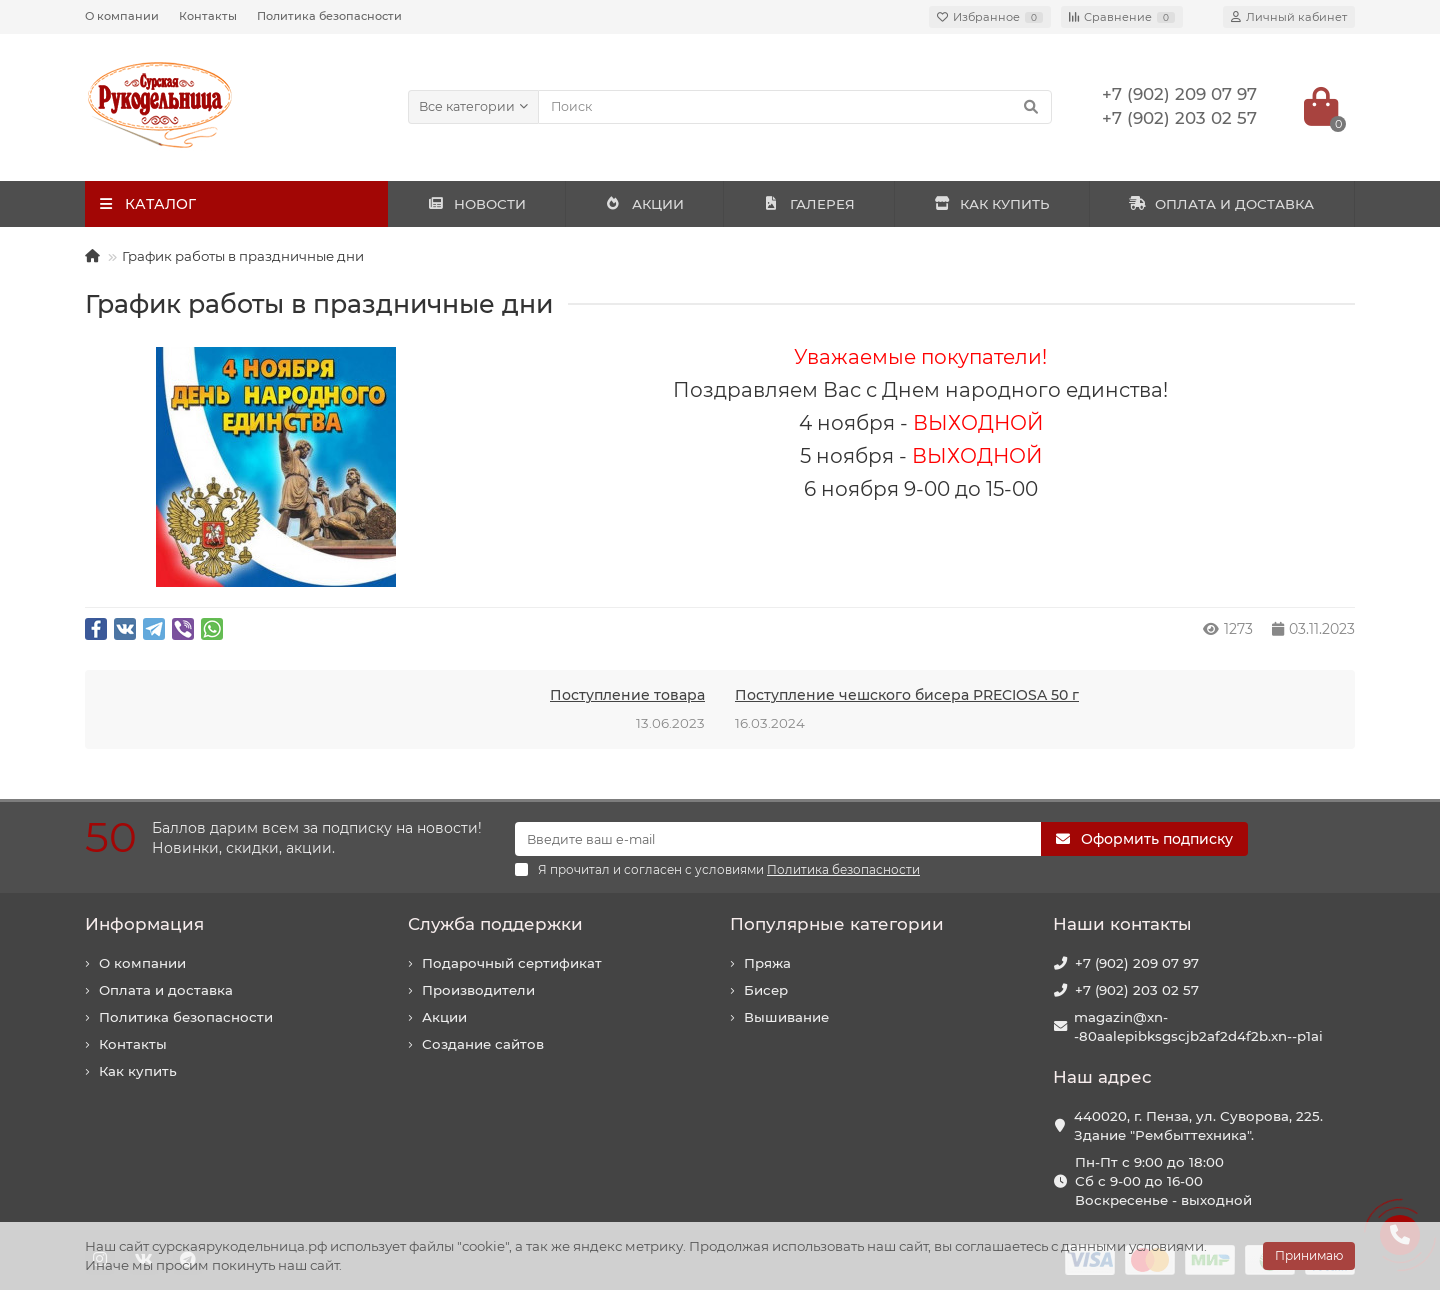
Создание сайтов (483, 1044)
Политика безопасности (329, 16)
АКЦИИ (644, 204)
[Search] (795, 107)
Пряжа (767, 963)
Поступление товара (627, 695)
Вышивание (786, 1017)
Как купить (138, 1071)
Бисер (766, 990)
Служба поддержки (495, 924)
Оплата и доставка (166, 990)
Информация (144, 924)
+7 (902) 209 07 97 (1137, 963)
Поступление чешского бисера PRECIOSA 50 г (907, 695)
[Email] (778, 839)
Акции (444, 1017)
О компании (122, 16)
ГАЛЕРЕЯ (809, 204)
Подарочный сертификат (512, 963)
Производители (478, 990)
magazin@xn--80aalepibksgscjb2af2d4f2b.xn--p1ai (1198, 1026)
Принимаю (1309, 1255)
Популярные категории (837, 924)
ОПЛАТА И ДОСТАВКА (1222, 204)
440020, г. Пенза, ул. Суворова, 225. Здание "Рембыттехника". (1198, 1125)
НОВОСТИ (476, 204)
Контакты (208, 16)
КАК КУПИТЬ (992, 204)
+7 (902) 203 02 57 (1137, 990)
